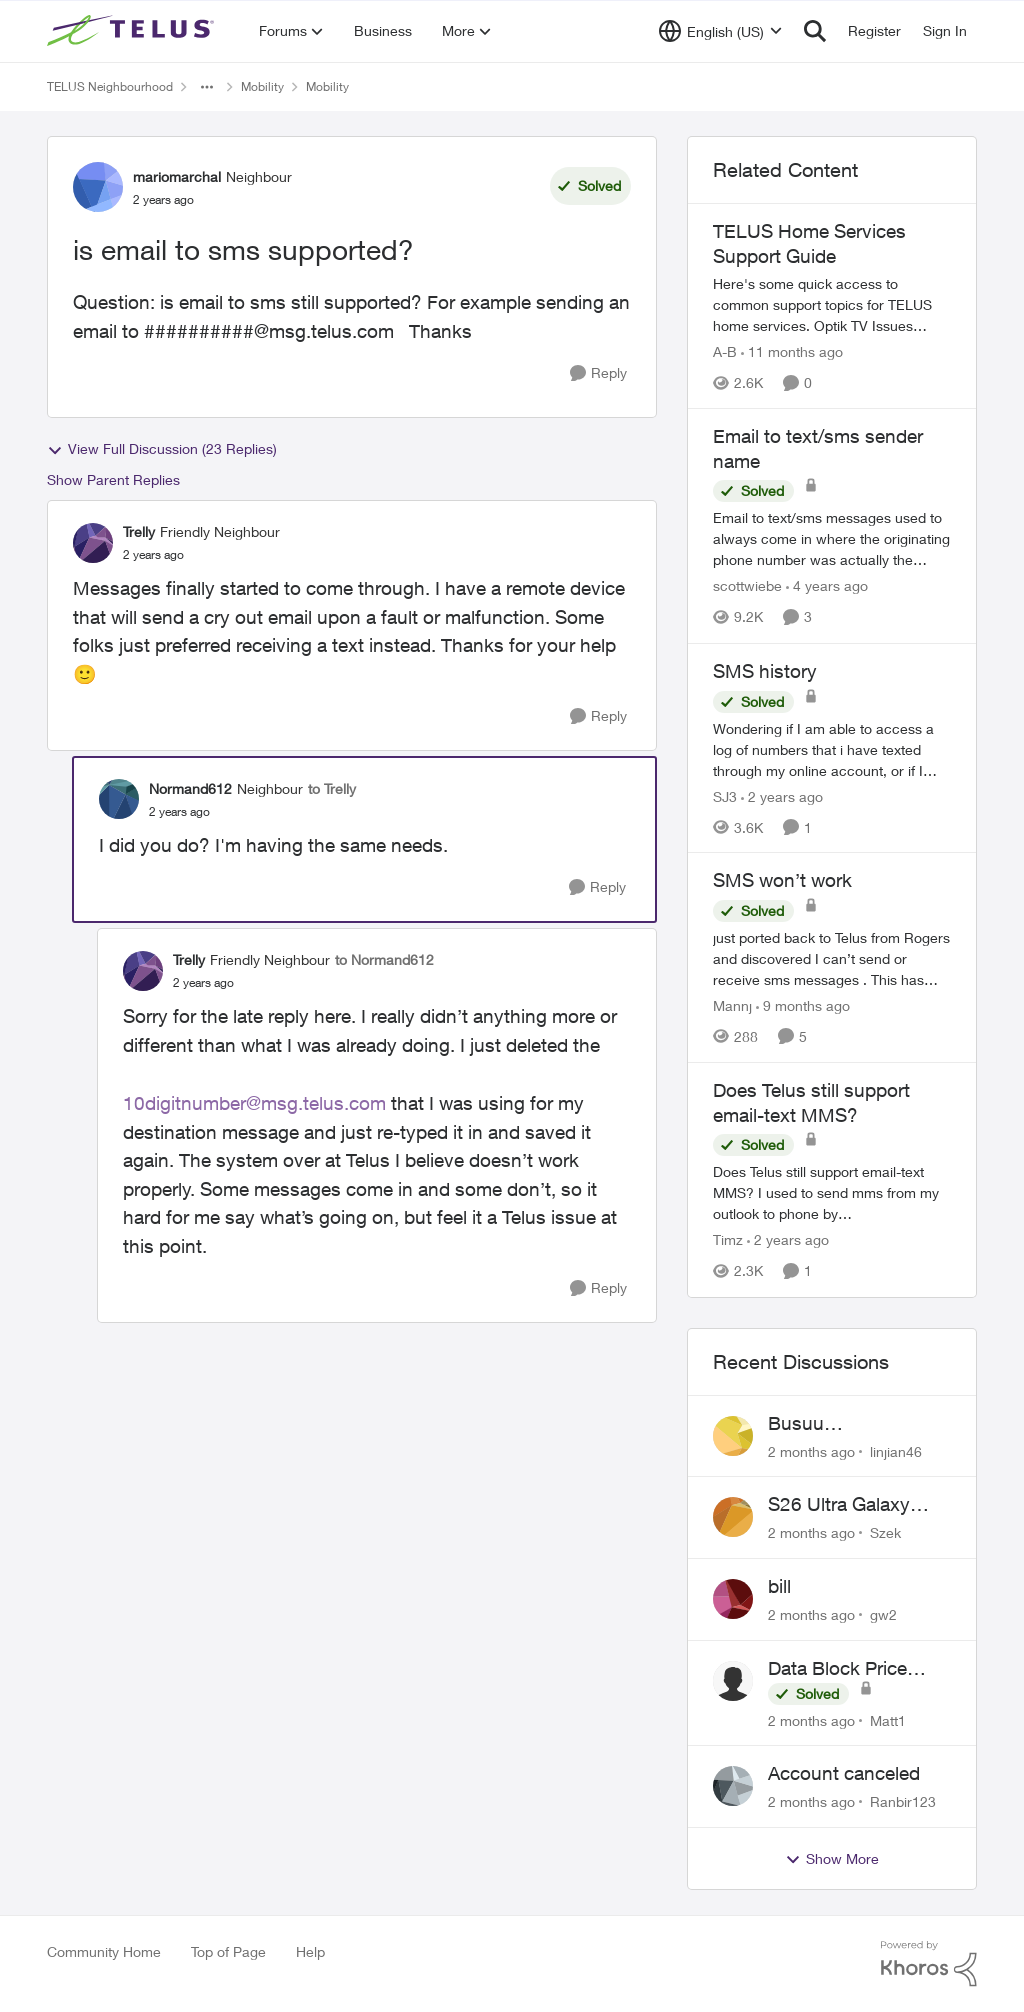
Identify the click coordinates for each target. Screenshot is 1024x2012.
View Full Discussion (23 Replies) (162, 449)
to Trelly (332, 788)
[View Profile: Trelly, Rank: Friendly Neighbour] (93, 543)
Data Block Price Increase (837, 1669)
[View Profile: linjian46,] (733, 1436)
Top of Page (228, 1951)
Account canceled (844, 1773)
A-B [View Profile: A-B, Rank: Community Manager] (725, 351)
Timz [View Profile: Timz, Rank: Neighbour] (728, 1240)
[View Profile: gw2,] (733, 1599)
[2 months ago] (811, 1450)
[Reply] (598, 373)
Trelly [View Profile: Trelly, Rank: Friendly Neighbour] (139, 531)
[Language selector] (720, 31)
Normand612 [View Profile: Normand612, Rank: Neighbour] (190, 788)
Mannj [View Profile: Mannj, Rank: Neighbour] (732, 1005)
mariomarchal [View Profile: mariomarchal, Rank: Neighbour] (177, 176)
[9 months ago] (803, 1005)
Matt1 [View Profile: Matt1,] (888, 1719)
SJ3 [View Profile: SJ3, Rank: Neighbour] (725, 795)
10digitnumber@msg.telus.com (254, 1103)
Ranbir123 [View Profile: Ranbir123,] (903, 1801)
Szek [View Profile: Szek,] (885, 1532)
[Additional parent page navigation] (207, 87)
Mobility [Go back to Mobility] (262, 86)
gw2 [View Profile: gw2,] (883, 1614)
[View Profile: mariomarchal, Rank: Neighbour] (98, 187)
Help (310, 1951)
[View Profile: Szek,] (733, 1517)
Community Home (104, 1951)
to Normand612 (384, 959)
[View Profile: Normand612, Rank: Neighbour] (119, 799)
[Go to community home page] (133, 31)
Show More (832, 1859)
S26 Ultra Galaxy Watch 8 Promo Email (859, 1505)
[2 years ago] (782, 795)
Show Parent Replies (113, 479)
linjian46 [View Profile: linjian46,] (896, 1450)
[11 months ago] (792, 351)
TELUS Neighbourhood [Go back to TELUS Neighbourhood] (110, 86)
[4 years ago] (827, 586)
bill (779, 1586)
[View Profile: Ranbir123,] (733, 1786)
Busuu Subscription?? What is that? (857, 1424)
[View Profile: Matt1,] (733, 1681)
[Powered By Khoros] (929, 1964)
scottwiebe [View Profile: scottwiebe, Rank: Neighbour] (747, 586)
